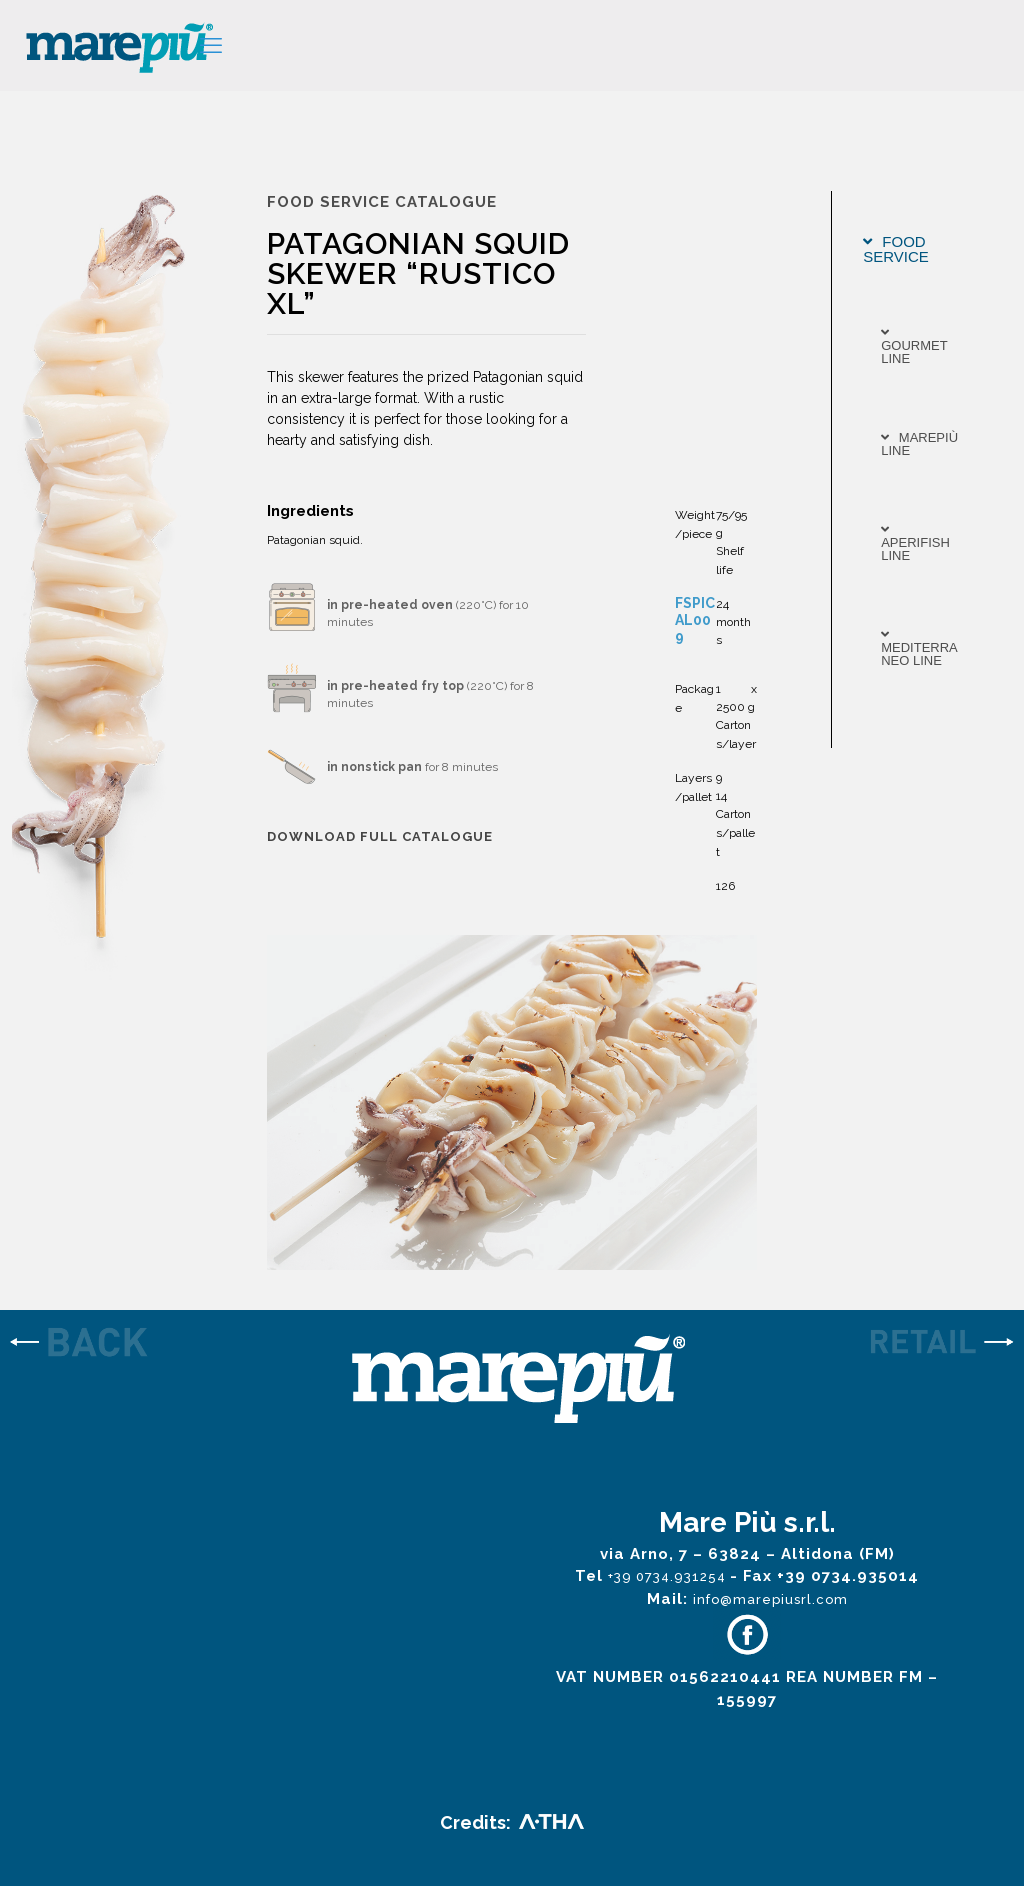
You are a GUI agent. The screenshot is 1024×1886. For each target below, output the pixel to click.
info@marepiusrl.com (770, 1599)
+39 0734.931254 (669, 1576)
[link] (128, 1344)
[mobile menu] (211, 45)
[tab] (922, 249)
